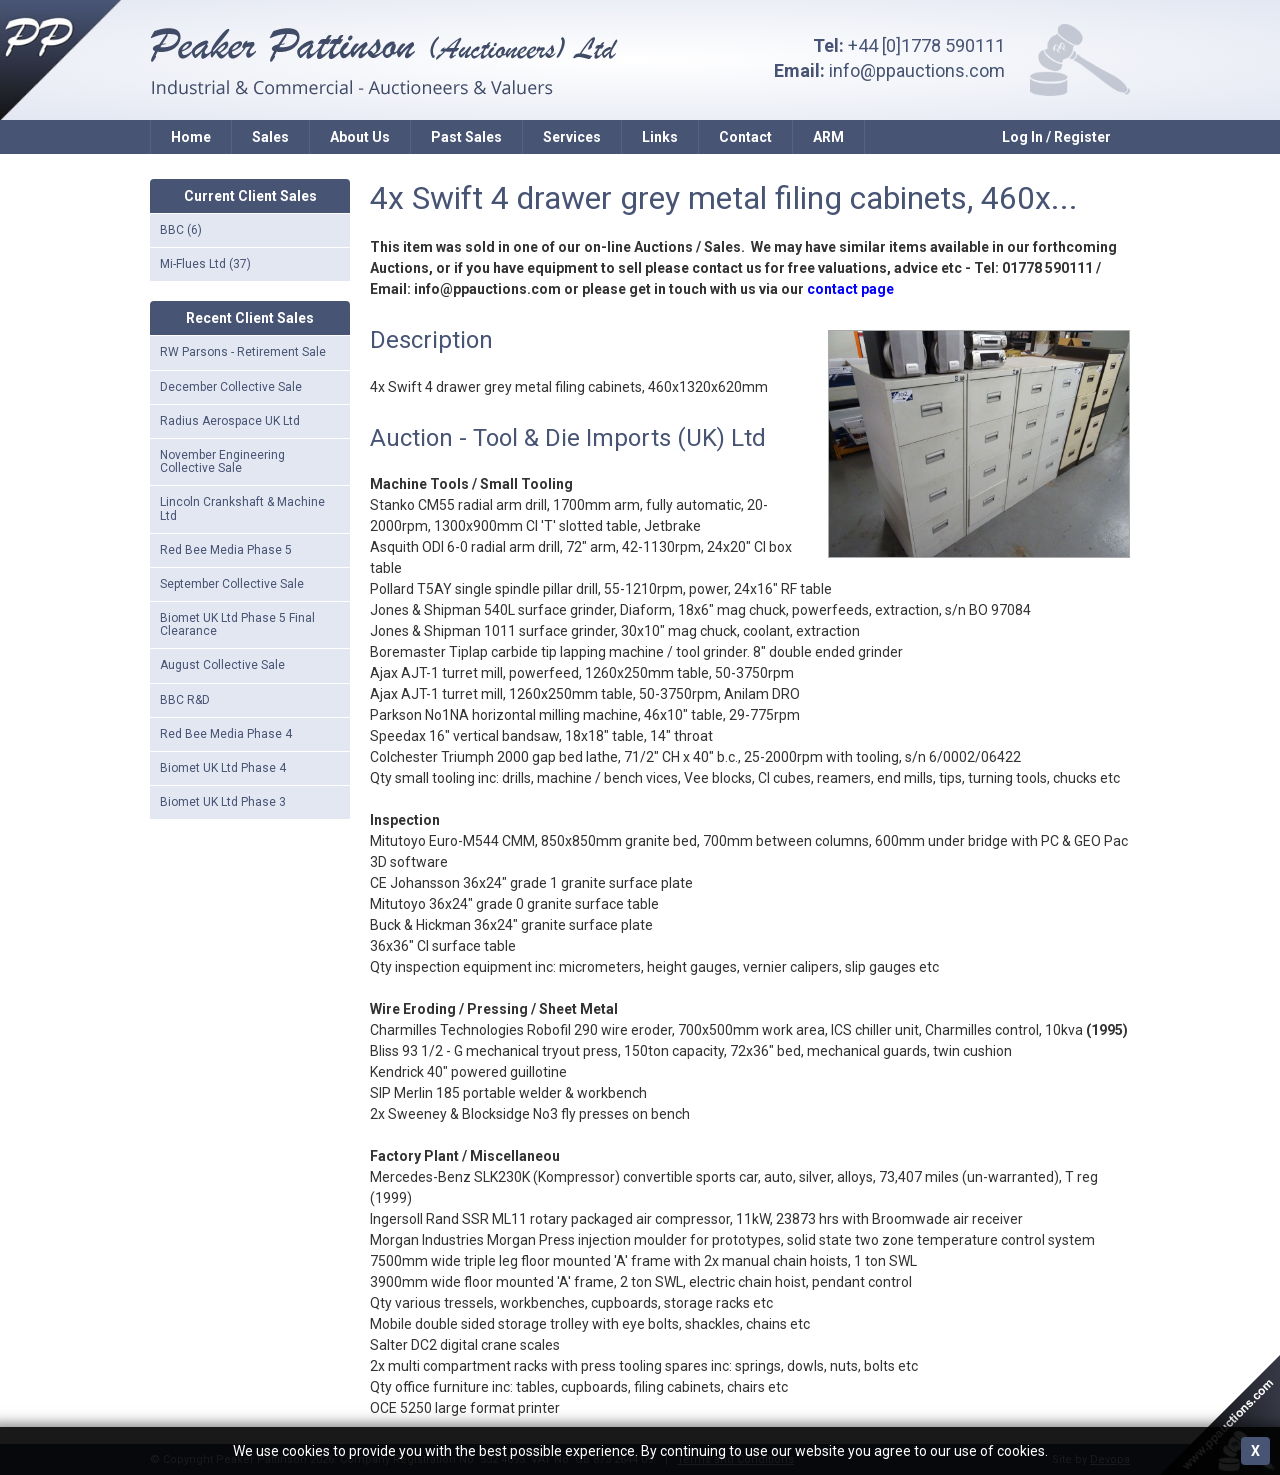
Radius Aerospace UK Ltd (230, 421)
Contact (745, 137)
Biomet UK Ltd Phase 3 (223, 802)
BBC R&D (185, 700)
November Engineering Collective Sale (222, 461)
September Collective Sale (232, 584)
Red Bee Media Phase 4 (226, 734)
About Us (360, 137)
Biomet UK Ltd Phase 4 (223, 768)
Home (191, 137)
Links (660, 137)
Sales (270, 137)
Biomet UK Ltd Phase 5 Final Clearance (237, 624)
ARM (828, 137)
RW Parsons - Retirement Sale (243, 352)
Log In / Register (1056, 137)
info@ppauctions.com (917, 70)
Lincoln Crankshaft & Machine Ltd (242, 508)
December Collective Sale (231, 387)
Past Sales (466, 137)
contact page (850, 289)
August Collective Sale (222, 665)
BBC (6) (181, 230)
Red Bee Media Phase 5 (226, 550)
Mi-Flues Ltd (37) (205, 264)
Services (572, 137)
